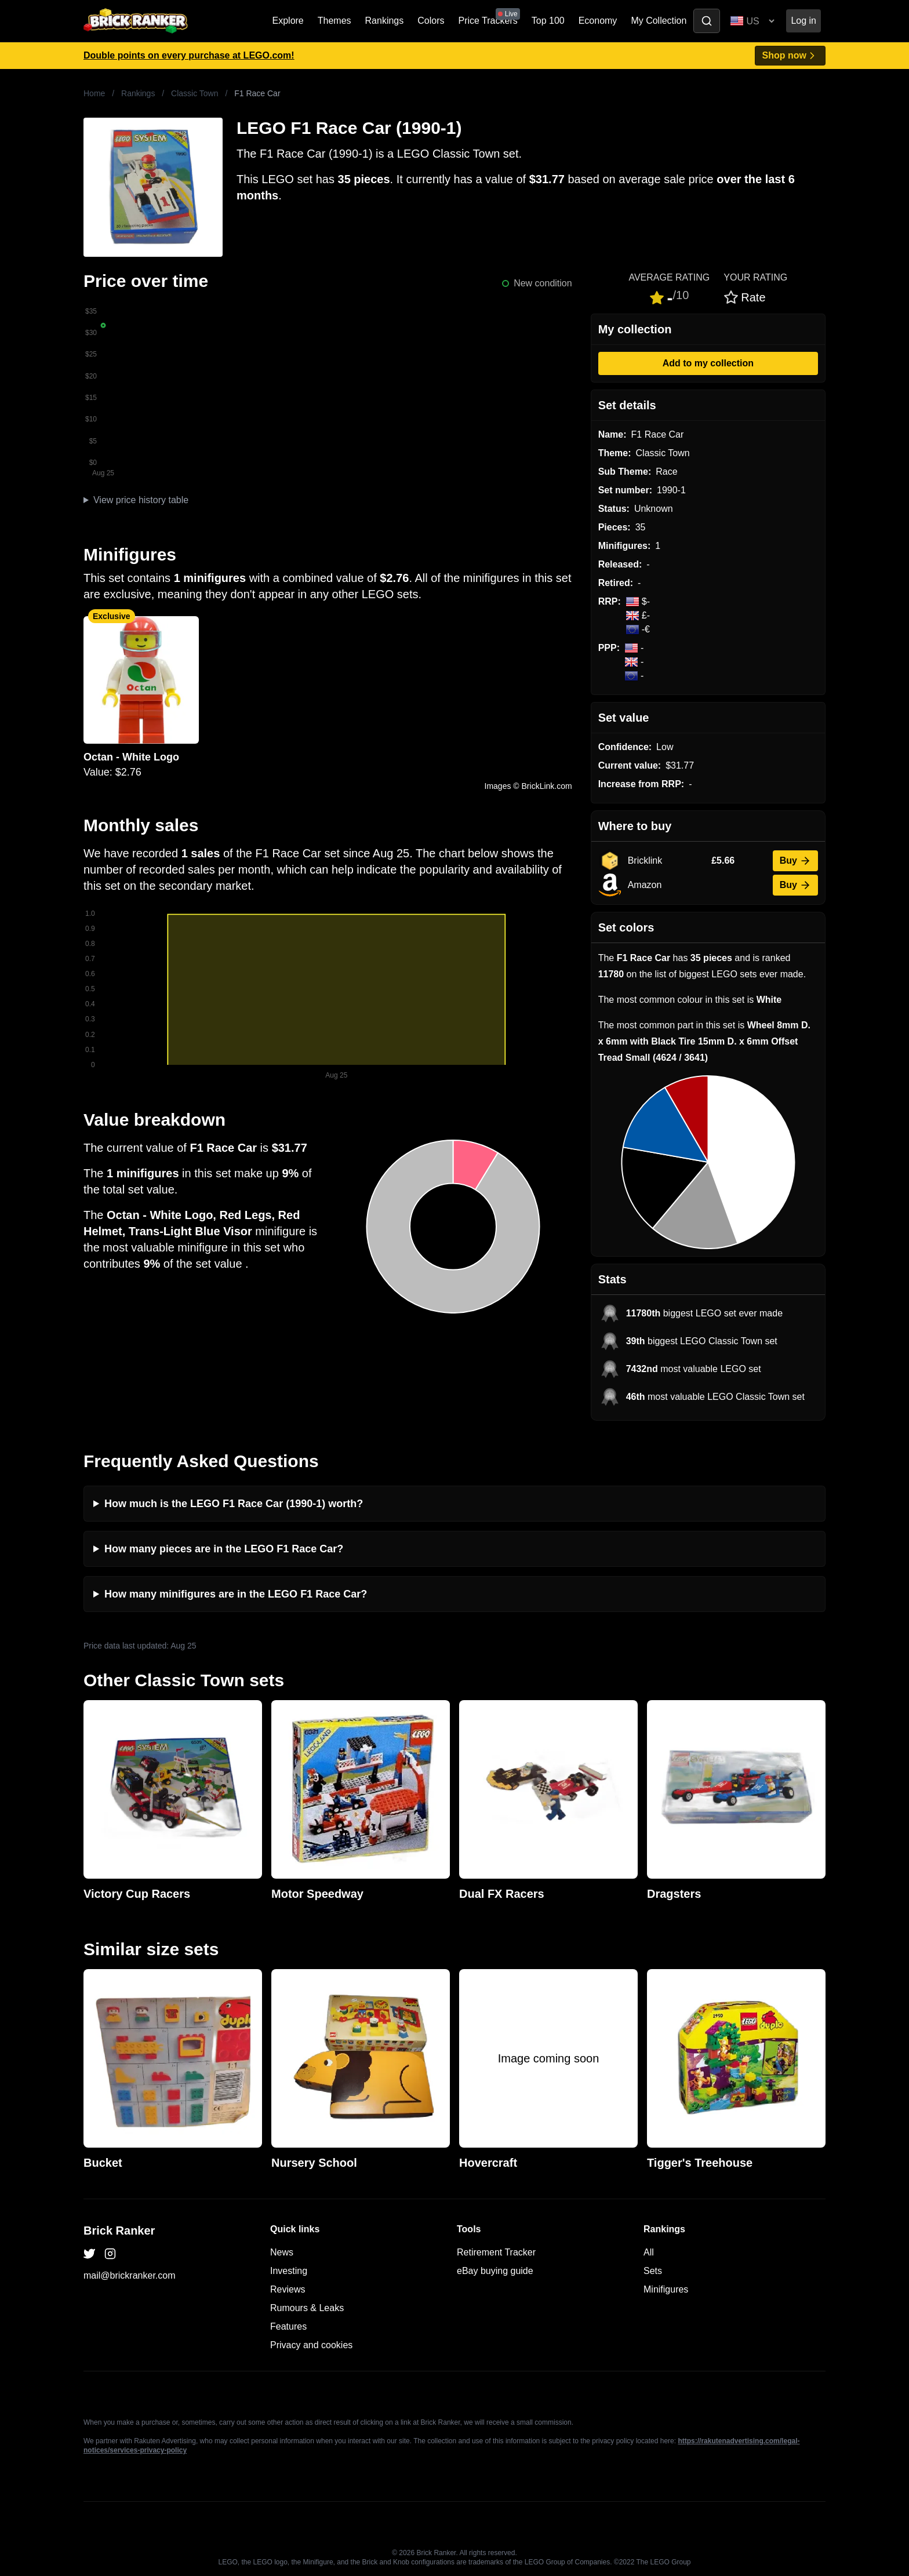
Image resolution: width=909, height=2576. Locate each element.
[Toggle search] (706, 21)
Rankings (384, 21)
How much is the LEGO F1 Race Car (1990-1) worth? (233, 1503)
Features (288, 2326)
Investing (288, 2271)
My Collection (658, 21)
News (281, 2252)
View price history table (140, 500)
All (648, 2252)
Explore (288, 21)
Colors (430, 21)
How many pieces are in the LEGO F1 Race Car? (223, 1549)
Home (94, 93)
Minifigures (665, 2289)
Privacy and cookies (311, 2345)
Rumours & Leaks (307, 2308)
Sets (652, 2271)
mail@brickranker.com (129, 2275)
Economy (598, 21)
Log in (803, 21)
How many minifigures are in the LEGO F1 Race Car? (235, 1594)
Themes (334, 21)
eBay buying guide (495, 2271)
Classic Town (194, 93)
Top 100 (548, 21)
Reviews (287, 2289)
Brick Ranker (119, 2230)
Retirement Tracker (496, 2252)
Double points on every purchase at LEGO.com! (188, 55)
